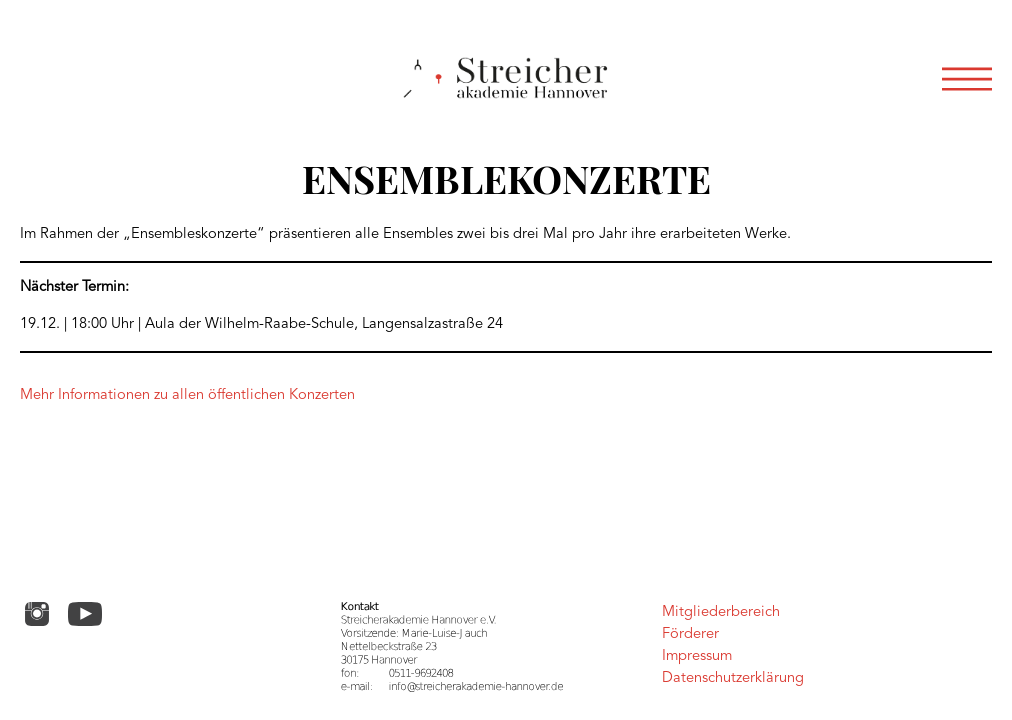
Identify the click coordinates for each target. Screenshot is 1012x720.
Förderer (690, 634)
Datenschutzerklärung (733, 678)
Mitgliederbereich (721, 612)
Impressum (697, 656)
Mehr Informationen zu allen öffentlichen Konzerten (187, 395)
